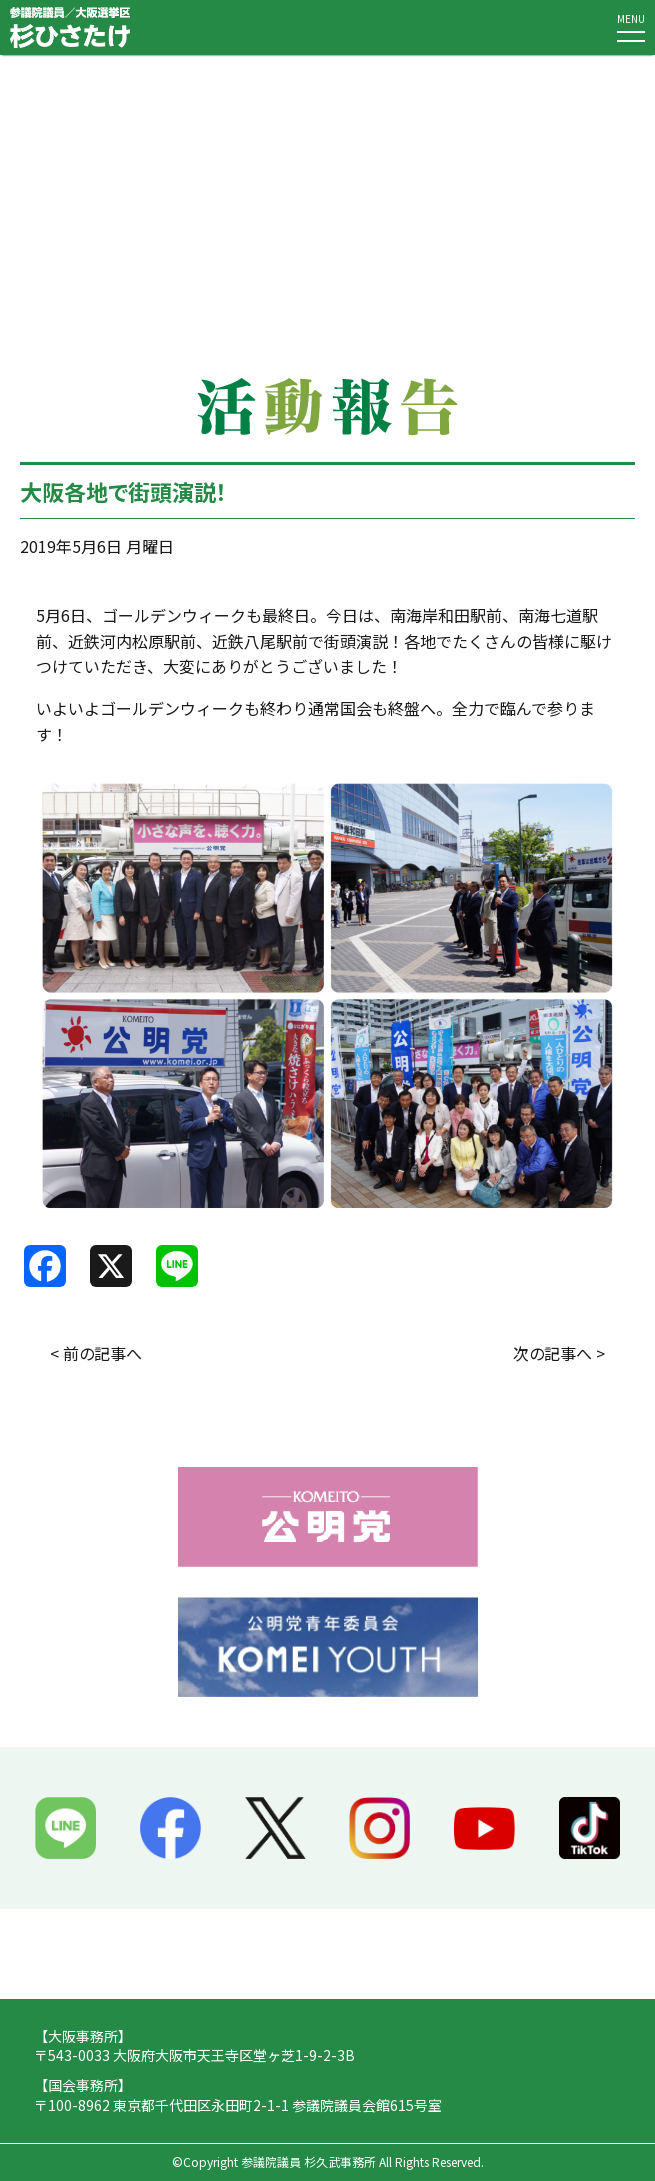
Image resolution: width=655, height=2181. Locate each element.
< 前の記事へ (96, 1353)
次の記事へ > (559, 1353)
